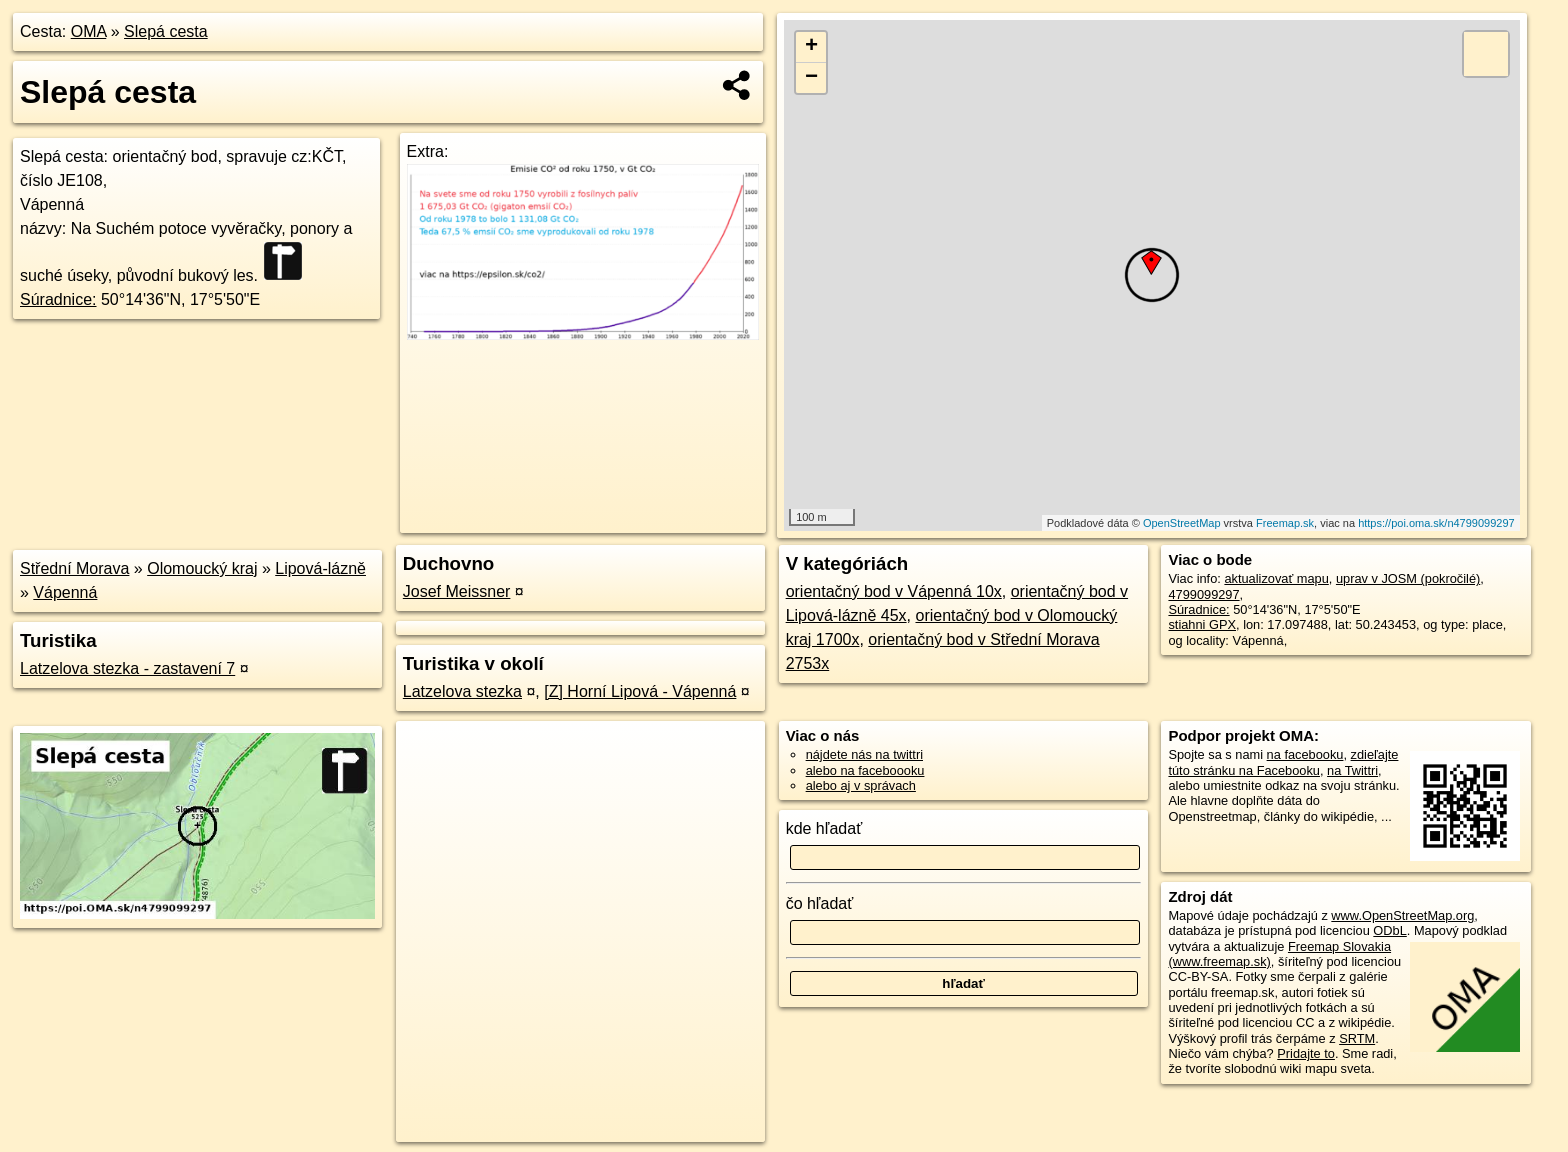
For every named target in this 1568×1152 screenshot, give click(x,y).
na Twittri (1352, 770)
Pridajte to (1306, 1053)
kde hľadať (824, 828)
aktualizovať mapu (1276, 578)
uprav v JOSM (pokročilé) (1408, 578)
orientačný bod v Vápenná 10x (894, 591)
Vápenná (65, 592)
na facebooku (1305, 754)
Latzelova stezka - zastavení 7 (127, 668)
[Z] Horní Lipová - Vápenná (640, 691)
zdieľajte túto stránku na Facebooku (1283, 762)
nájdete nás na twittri (864, 754)
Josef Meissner (457, 591)
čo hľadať (820, 903)
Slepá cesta (166, 31)
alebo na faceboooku (865, 770)
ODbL (1389, 930)
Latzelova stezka (462, 691)
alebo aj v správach (861, 785)
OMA (89, 31)
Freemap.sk (1285, 523)
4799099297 (1203, 594)
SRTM (1357, 1038)
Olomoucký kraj (202, 568)
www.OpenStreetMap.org (1402, 915)
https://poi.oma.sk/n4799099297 (1436, 523)
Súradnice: (58, 299)
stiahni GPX (1202, 624)
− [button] (811, 78)
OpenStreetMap (1182, 523)
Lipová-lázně (320, 568)
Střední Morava (74, 568)
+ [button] (811, 47)
